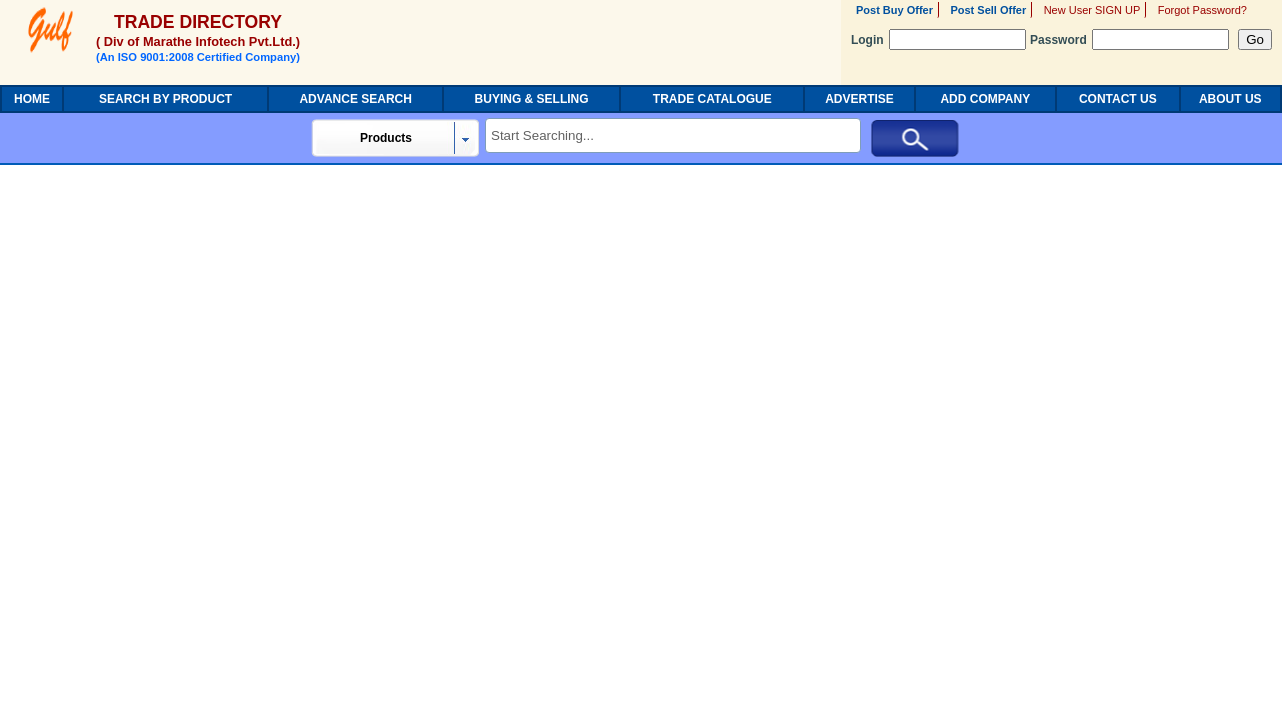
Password (1129, 40)
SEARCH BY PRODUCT (165, 99)
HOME (32, 99)
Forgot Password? (1202, 10)
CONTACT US (1118, 99)
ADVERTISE (859, 99)
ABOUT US (1230, 99)
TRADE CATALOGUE (712, 99)
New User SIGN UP (1092, 10)
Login (938, 40)
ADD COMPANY (985, 99)
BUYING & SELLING (532, 99)
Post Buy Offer (894, 10)
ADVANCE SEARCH (355, 99)
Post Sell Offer (988, 10)
